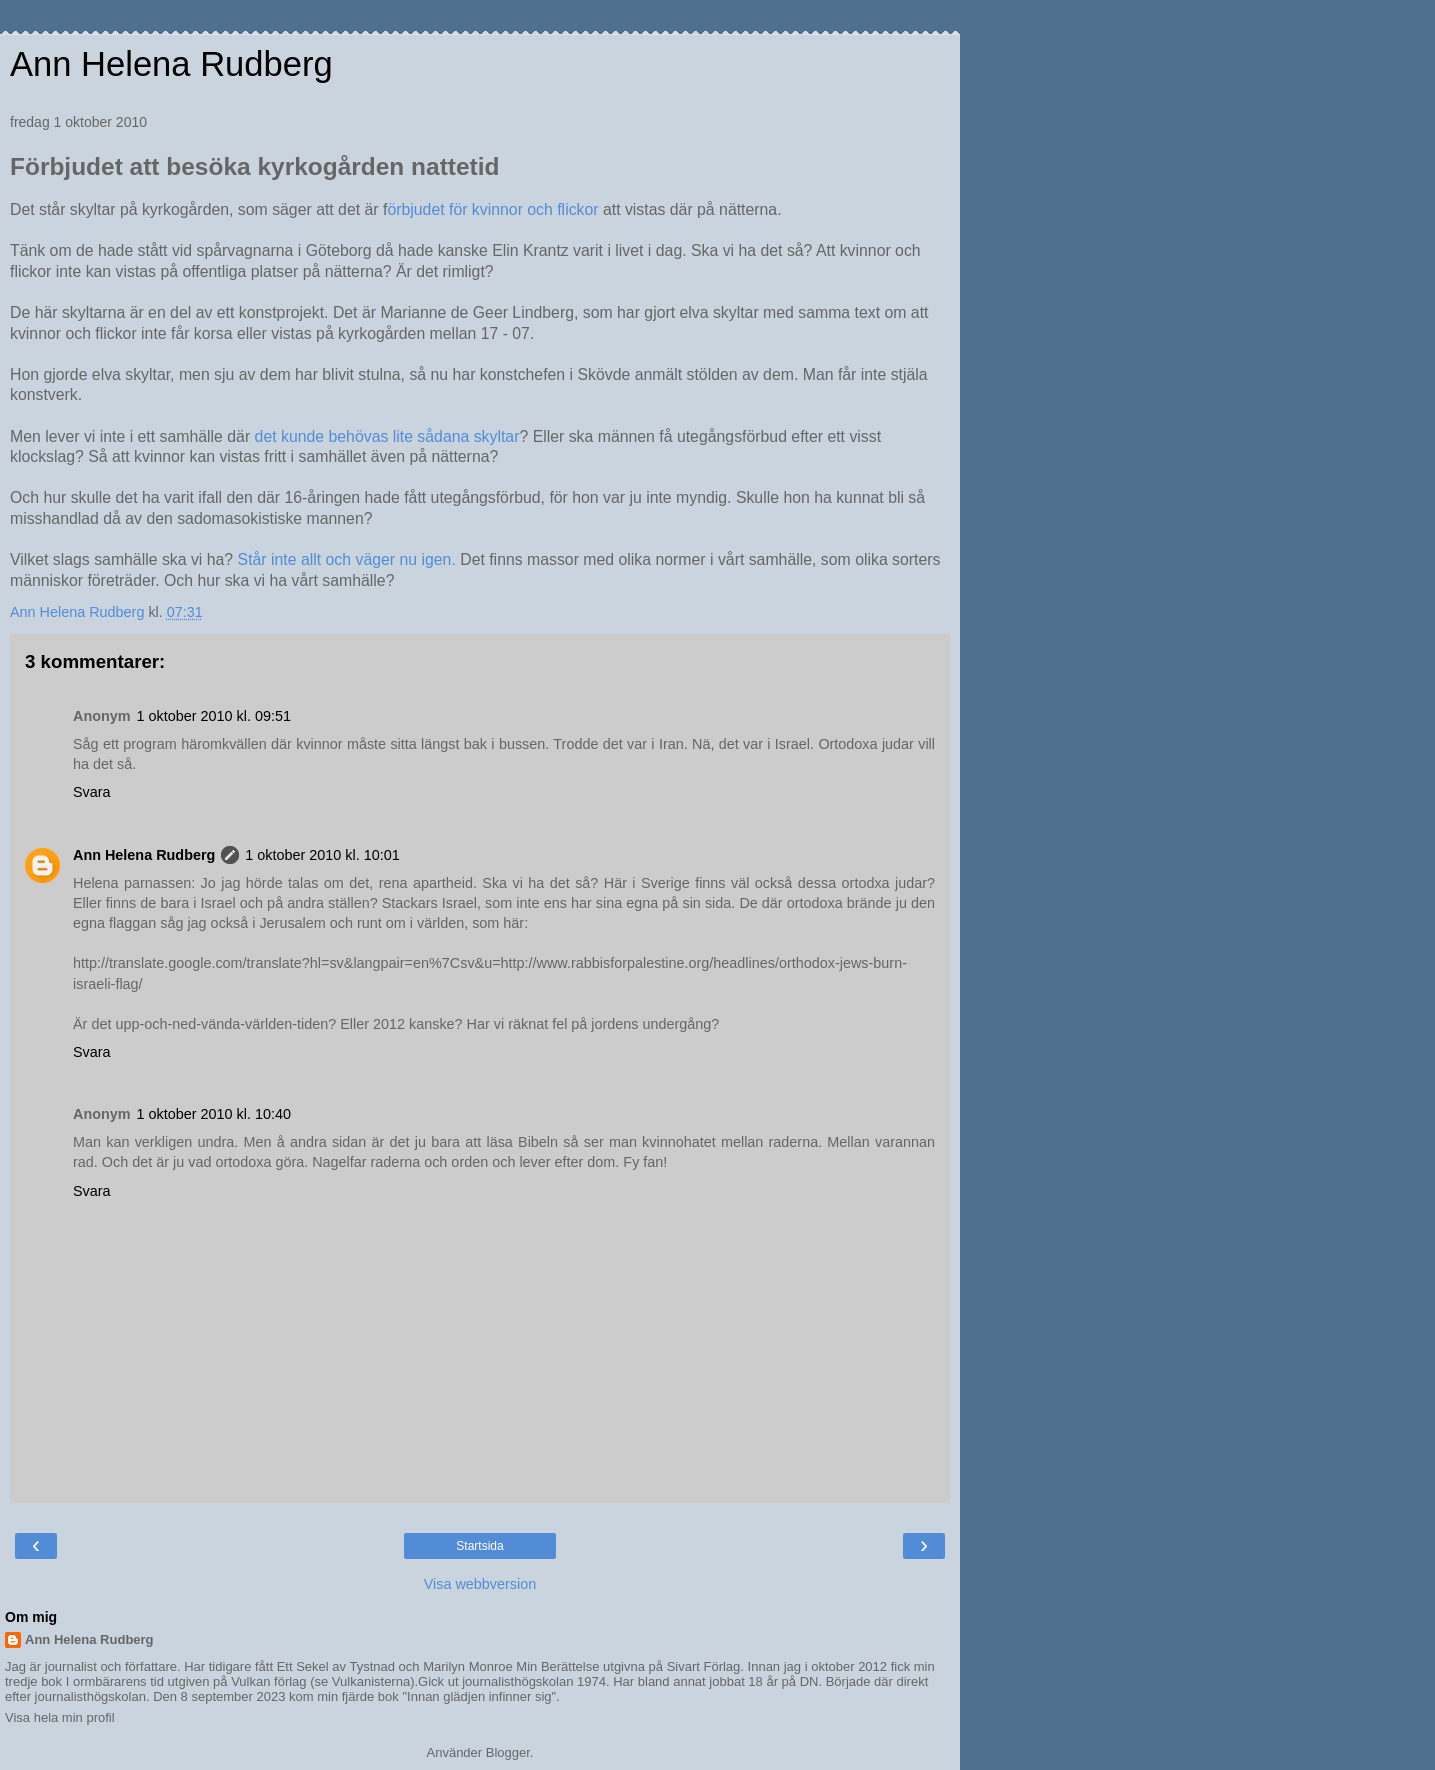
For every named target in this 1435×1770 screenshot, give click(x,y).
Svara (92, 792)
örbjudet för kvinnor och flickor (492, 209)
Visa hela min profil (60, 1717)
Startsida (479, 1546)
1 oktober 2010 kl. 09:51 (214, 716)
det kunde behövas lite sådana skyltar (387, 436)
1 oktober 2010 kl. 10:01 (322, 855)
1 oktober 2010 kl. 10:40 (214, 1114)
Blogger (508, 1752)
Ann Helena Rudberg (171, 64)
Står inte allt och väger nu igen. (347, 559)
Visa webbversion (480, 1584)
